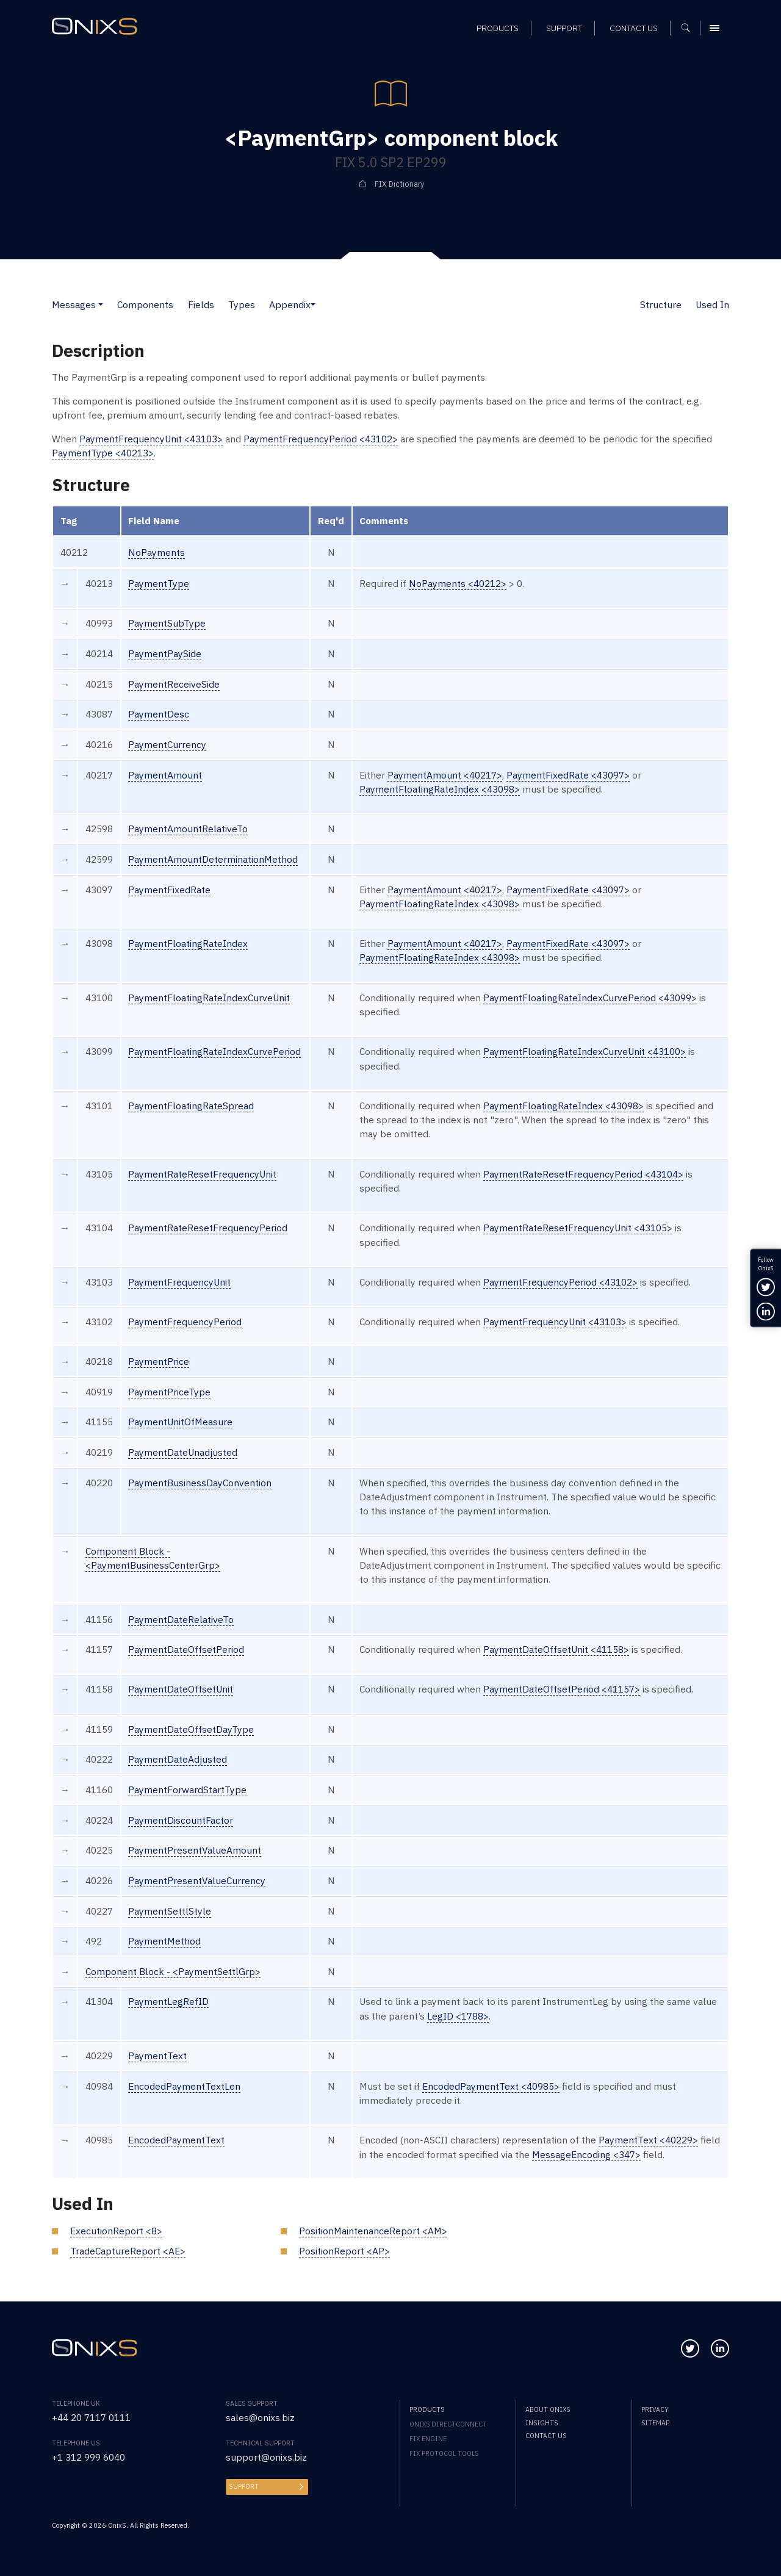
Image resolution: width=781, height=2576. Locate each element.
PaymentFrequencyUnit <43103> (151, 439)
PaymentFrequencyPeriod (185, 1321)
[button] (100, 304)
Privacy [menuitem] (655, 2409)
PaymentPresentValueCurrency (196, 1880)
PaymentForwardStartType (187, 1789)
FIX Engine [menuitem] (428, 2438)
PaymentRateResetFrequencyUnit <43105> (577, 1227)
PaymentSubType (167, 623)
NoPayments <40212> (457, 583)
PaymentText (157, 2055)
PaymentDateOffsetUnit (180, 1689)
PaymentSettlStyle (169, 1911)
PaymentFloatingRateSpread (191, 1105)
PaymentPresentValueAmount (194, 1850)
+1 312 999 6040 (88, 2457)
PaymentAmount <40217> (444, 775)
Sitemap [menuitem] (655, 2423)
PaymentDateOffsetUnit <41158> (556, 1649)
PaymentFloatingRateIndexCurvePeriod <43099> (590, 997)
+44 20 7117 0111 (91, 2417)
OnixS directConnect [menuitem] (448, 2424)
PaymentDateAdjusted (177, 1759)
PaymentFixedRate (169, 889)
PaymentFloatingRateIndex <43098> (439, 789)
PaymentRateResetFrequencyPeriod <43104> (583, 1174)
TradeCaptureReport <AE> (127, 2251)
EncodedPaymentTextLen (184, 2086)
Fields (201, 304)
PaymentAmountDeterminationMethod (213, 859)
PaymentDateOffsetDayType (191, 1729)
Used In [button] (712, 304)
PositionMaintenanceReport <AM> (373, 2231)
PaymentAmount (165, 775)
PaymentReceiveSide (174, 684)
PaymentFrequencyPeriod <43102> (320, 439)
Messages (74, 304)
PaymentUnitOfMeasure (180, 1422)
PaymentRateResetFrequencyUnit (202, 1174)
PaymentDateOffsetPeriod (186, 1649)
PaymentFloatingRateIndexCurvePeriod (214, 1051)
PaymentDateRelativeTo (181, 1619)
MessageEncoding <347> (586, 2154)
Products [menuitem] (426, 2409)
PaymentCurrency (167, 744)
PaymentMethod (164, 1941)
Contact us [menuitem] (545, 2435)
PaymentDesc (158, 714)
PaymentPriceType (169, 1392)
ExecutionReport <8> (116, 2231)
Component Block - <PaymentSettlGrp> (173, 1971)
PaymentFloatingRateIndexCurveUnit (209, 997)
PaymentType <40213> (103, 453)
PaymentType (158, 583)
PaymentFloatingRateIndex (188, 943)
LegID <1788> (458, 2016)
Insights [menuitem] (541, 2423)
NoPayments (156, 552)
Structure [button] (661, 304)
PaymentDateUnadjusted (182, 1452)
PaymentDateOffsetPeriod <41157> (561, 1689)
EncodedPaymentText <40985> (491, 2086)
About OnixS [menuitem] (547, 2409)
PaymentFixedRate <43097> (568, 775)
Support (244, 2486)
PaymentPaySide (164, 653)
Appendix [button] (290, 304)
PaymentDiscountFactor (180, 1820)
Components (145, 304)
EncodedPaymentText (176, 2140)
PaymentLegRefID (168, 2001)
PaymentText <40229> (648, 2140)
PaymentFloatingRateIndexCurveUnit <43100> (584, 1051)
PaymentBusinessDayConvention (200, 1483)
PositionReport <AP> (344, 2251)
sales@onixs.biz (260, 2417)
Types (241, 304)
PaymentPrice (158, 1361)
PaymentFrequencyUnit (179, 1282)
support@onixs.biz (266, 2457)
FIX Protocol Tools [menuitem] (443, 2453)
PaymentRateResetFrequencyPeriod (207, 1227)
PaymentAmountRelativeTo (188, 828)
